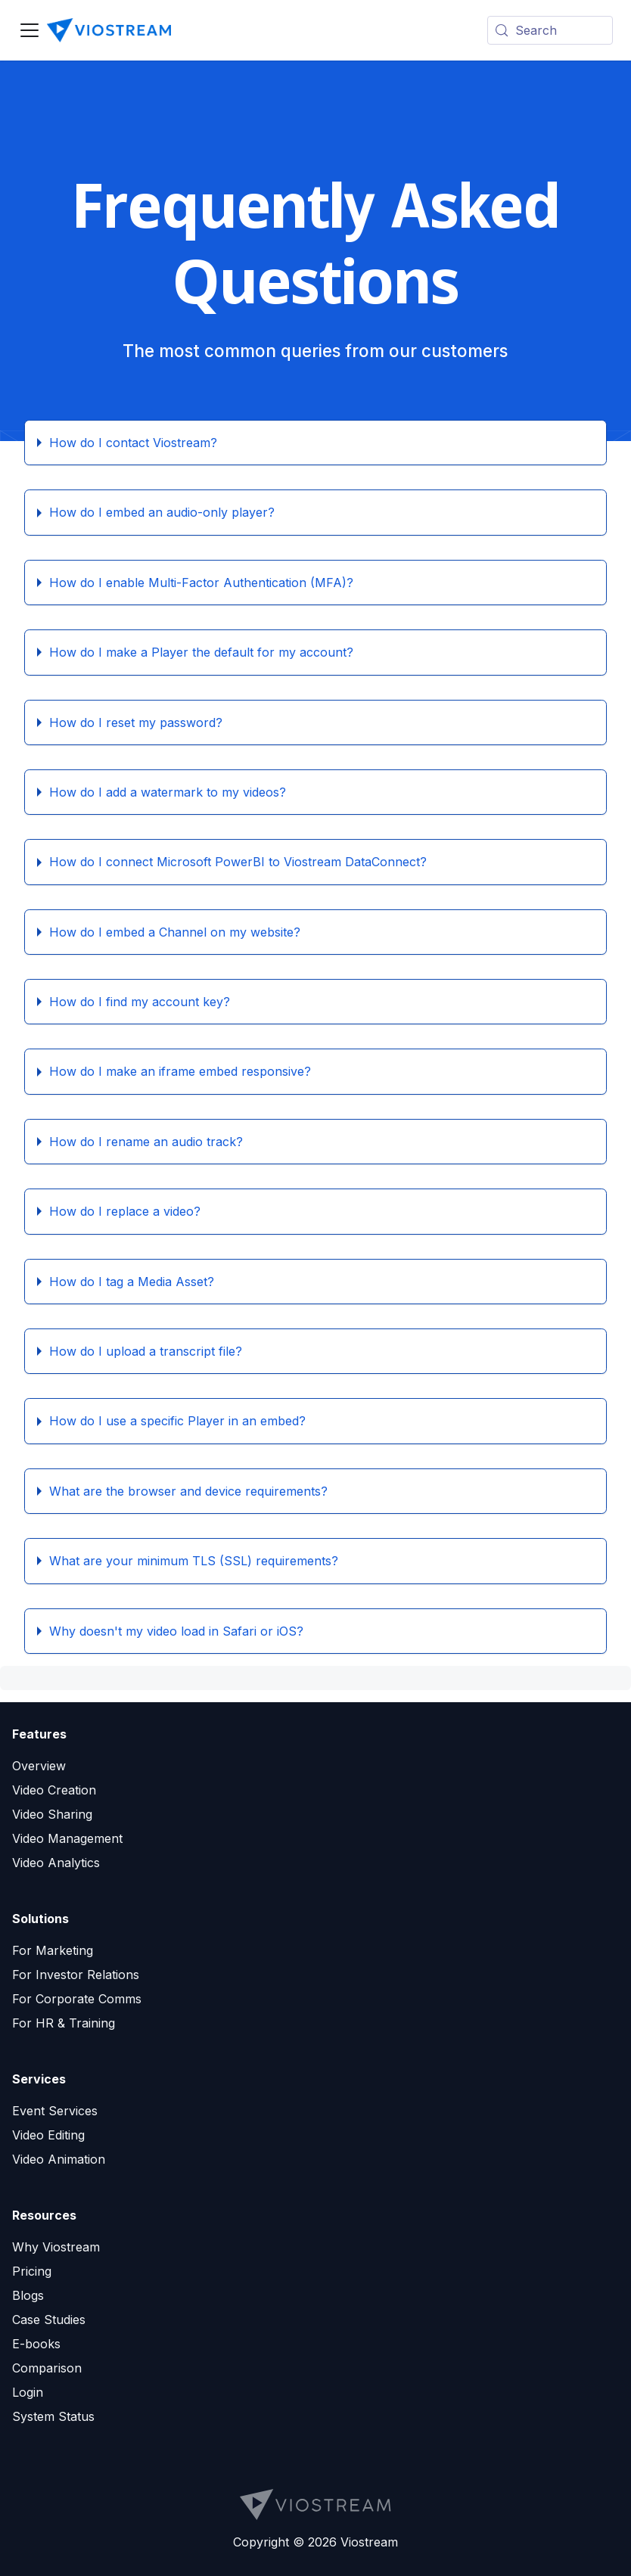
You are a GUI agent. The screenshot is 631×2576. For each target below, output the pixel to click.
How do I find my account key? (139, 1001)
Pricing (31, 2271)
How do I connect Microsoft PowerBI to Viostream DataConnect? (238, 861)
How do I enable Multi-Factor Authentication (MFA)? (201, 582)
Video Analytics (56, 1862)
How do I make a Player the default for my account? (201, 652)
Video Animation (58, 2159)
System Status (53, 2416)
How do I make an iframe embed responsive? (180, 1071)
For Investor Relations (75, 1974)
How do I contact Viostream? (133, 442)
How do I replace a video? (124, 1211)
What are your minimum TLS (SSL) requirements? (193, 1560)
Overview (39, 1765)
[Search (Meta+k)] (550, 30)
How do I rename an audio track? (146, 1141)
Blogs (28, 2295)
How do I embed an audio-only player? (162, 512)
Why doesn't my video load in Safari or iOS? (176, 1631)
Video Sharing (52, 1814)
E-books (36, 2343)
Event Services (55, 2110)
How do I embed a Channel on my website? (174, 932)
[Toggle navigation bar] (29, 30)
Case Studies (48, 2319)
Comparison (47, 2368)
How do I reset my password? (135, 722)
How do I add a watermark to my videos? (167, 792)
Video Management (67, 1838)
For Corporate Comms (76, 1998)
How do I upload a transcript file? (145, 1351)
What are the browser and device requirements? (188, 1491)
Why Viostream (56, 2246)
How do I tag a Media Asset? (131, 1281)
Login (27, 2392)
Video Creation (54, 1790)
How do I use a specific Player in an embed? (177, 1420)
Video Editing (48, 2135)
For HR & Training (63, 2023)
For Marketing (52, 1950)
